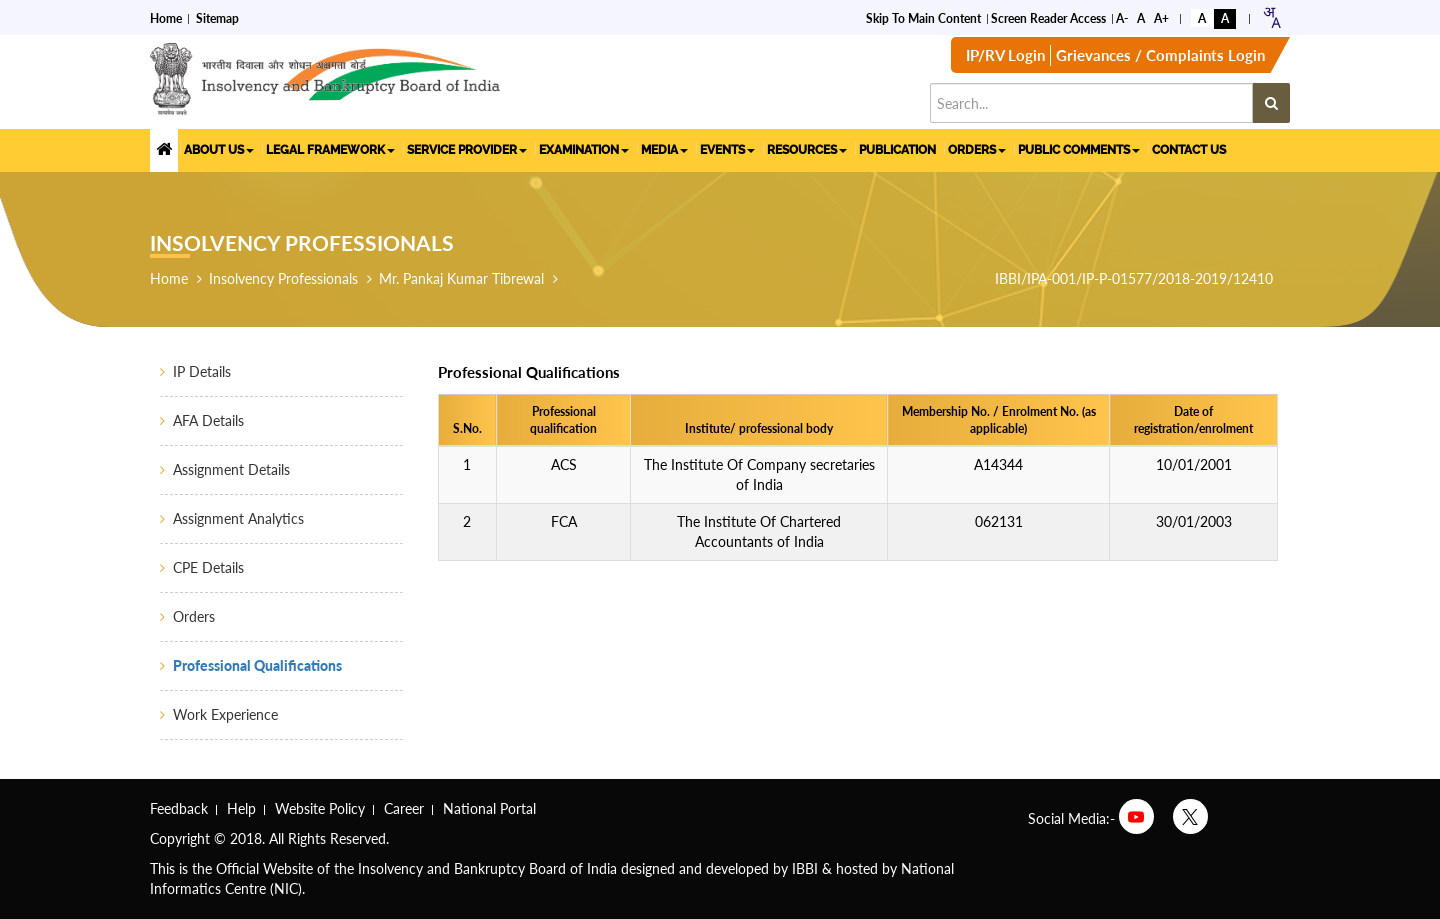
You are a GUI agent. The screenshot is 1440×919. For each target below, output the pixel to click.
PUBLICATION (897, 150)
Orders (194, 616)
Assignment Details (231, 469)
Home (166, 18)
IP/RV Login (1005, 55)
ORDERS (977, 150)
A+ (1161, 18)
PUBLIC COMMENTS (1079, 150)
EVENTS (727, 150)
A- (1122, 18)
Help (241, 808)
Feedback (179, 808)
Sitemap (217, 18)
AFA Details (208, 420)
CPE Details (208, 567)
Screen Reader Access (1048, 18)
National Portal (489, 808)
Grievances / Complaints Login (1160, 55)
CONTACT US (1189, 150)
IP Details (202, 371)
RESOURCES (807, 150)
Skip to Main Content (923, 18)
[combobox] (1271, 17)
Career (404, 808)
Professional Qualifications (257, 665)
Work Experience (225, 714)
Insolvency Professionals (283, 278)
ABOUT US (219, 150)
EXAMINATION (584, 150)
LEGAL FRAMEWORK (330, 150)
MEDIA (664, 150)
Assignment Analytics (238, 518)
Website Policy (320, 808)
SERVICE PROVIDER (467, 150)
